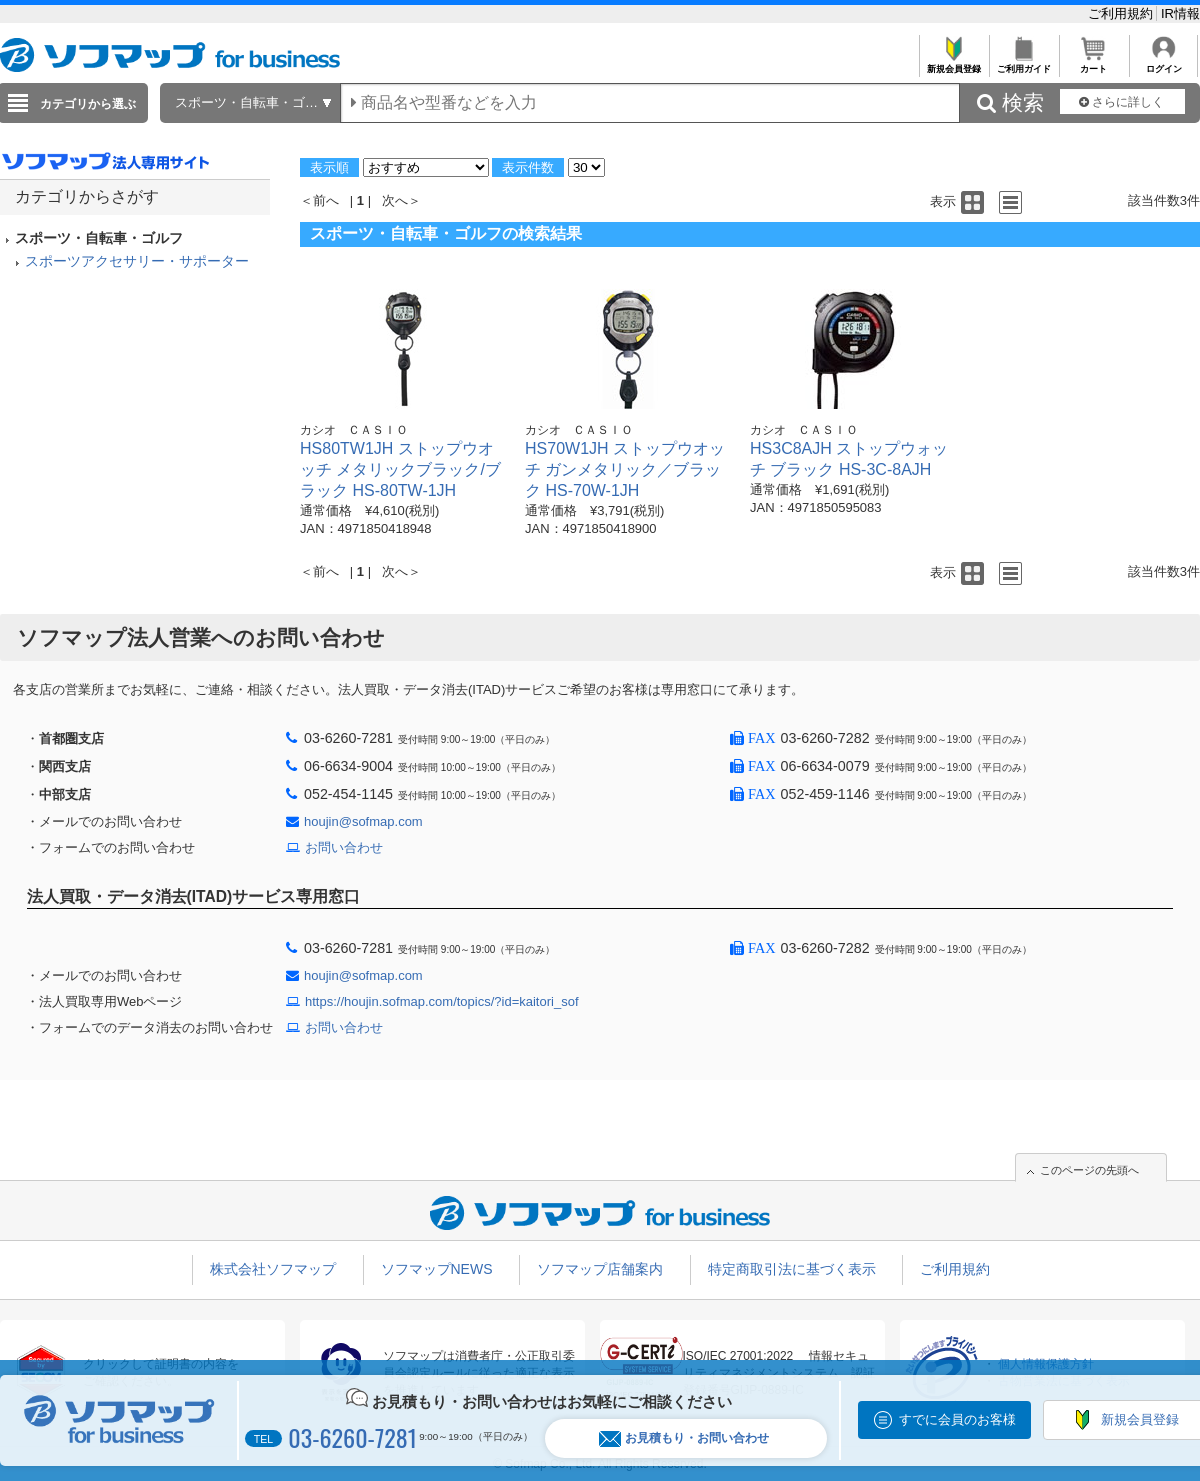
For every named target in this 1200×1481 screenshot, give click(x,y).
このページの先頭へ (1089, 1170)
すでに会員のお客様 (957, 1419)
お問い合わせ (344, 847)
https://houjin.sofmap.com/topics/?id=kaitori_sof (442, 1001)
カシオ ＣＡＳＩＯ (354, 430)
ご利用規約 (1122, 13)
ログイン (1163, 63)
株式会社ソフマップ (273, 1269)
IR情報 (1180, 13)
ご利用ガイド (1023, 63)
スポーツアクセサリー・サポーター (137, 261)
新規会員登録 (953, 63)
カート (1093, 63)
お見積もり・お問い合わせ (684, 1438)
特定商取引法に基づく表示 (792, 1269)
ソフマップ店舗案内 (600, 1269)
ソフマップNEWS (437, 1269)
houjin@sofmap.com (363, 821)
